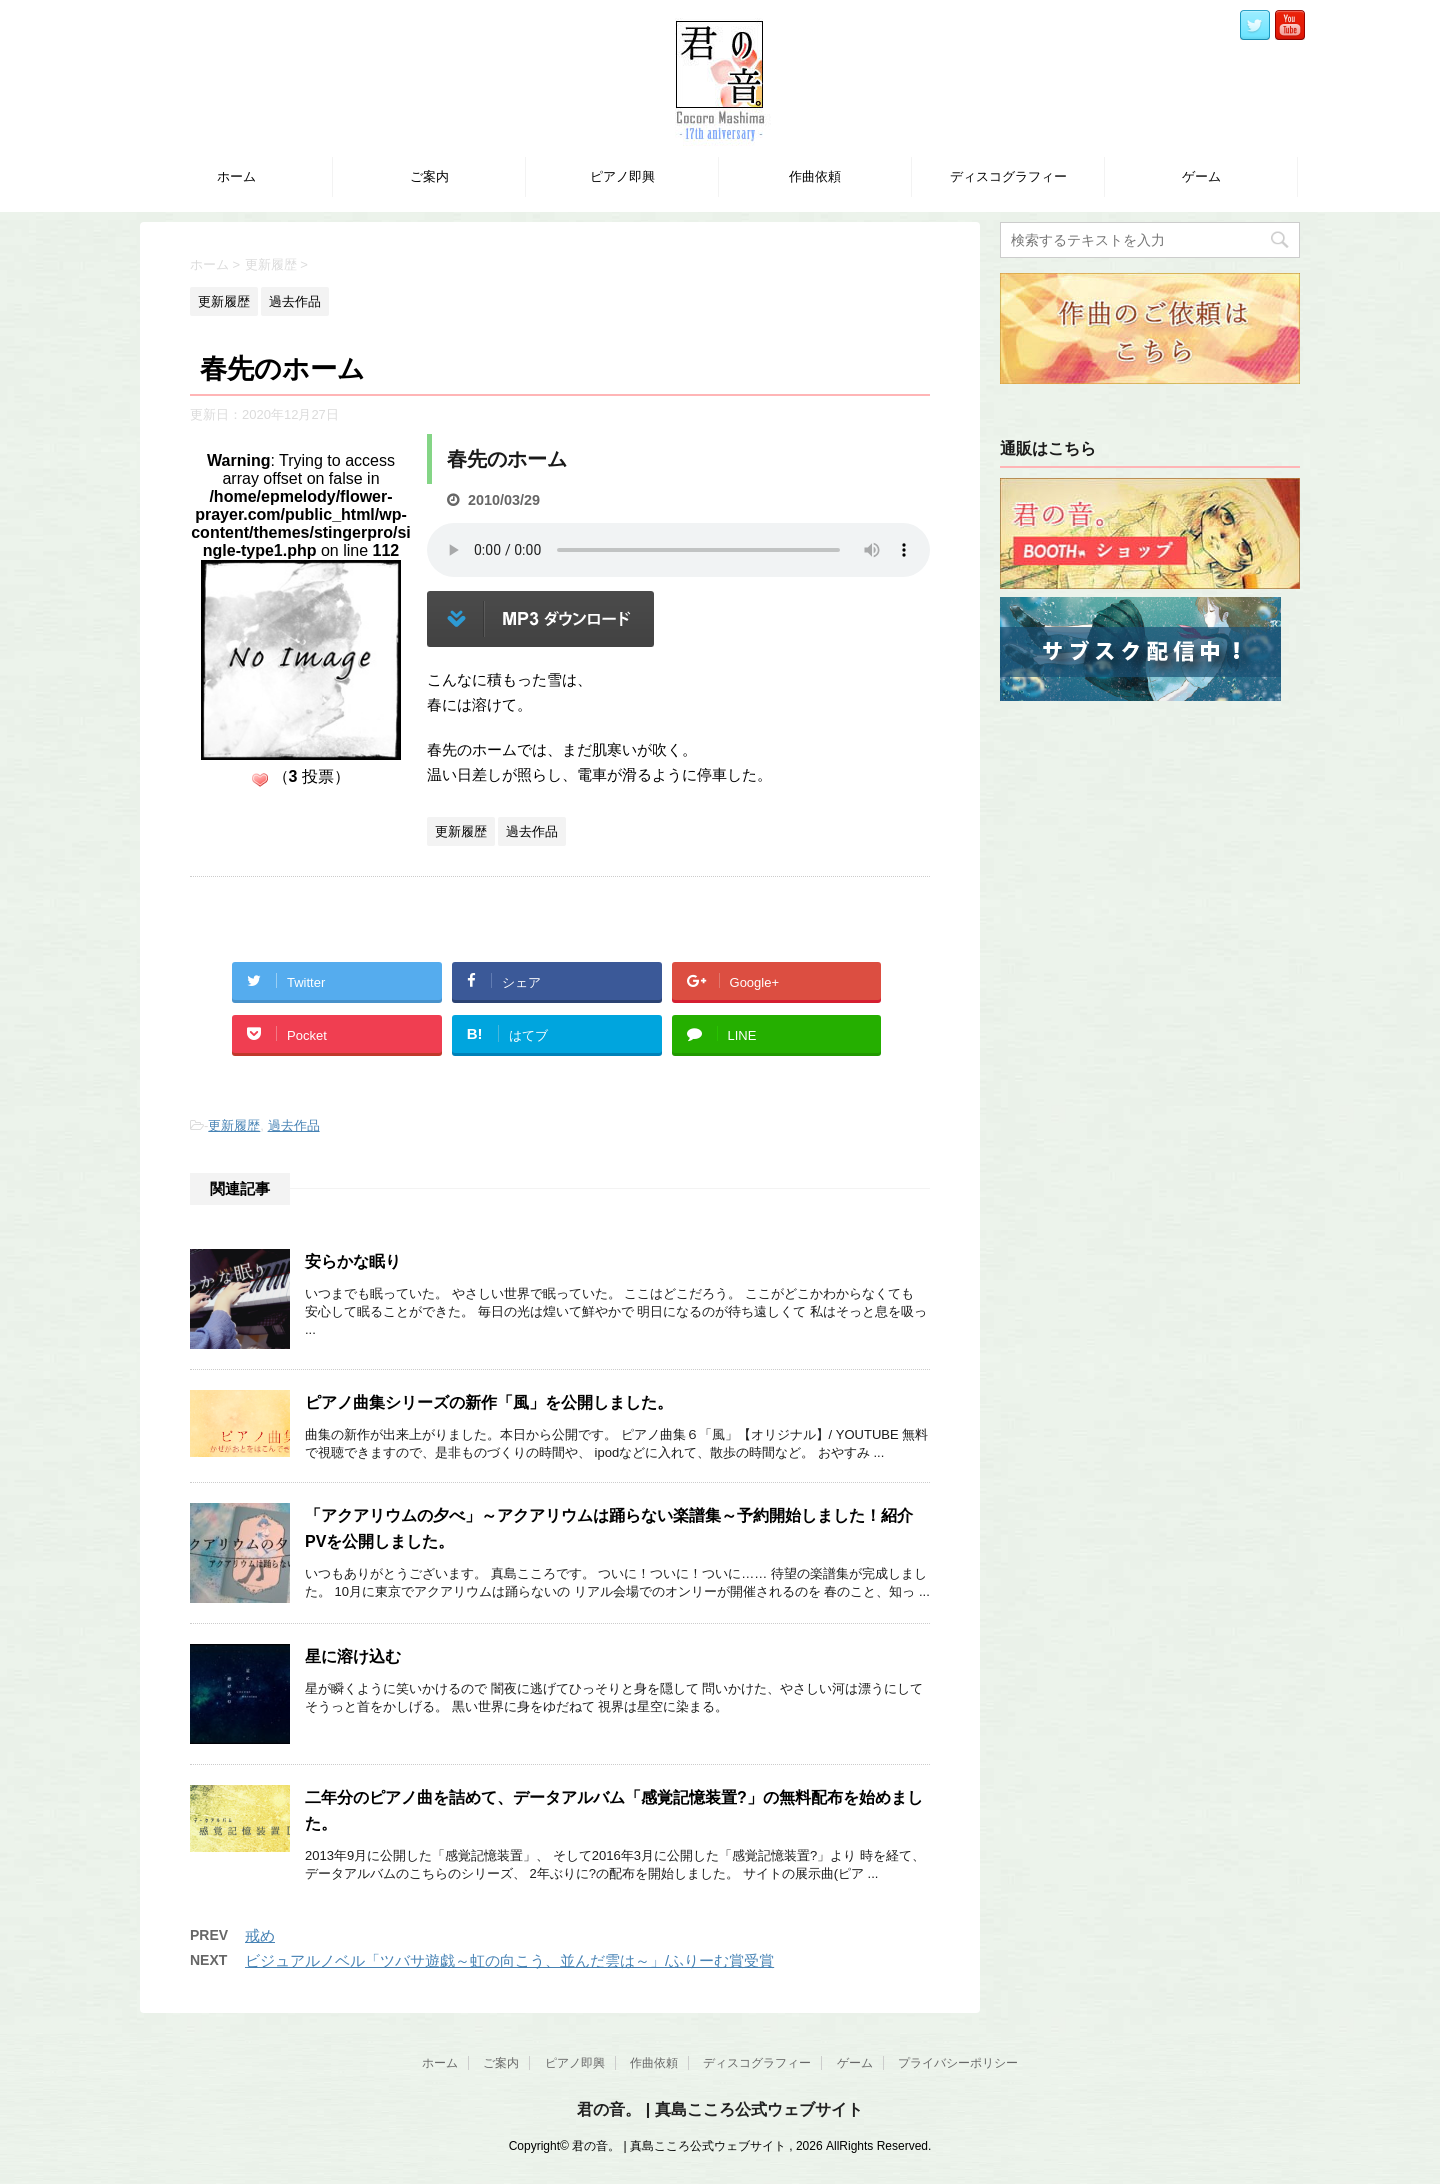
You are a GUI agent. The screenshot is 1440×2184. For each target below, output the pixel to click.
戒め (260, 1935)
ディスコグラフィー (1008, 176)
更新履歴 (234, 1125)
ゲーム (1201, 176)
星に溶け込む (353, 1656)
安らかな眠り (353, 1261)
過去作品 (294, 1125)
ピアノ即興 (622, 176)
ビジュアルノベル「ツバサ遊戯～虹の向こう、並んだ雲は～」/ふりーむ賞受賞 (509, 1960)
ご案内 (429, 176)
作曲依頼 (815, 176)
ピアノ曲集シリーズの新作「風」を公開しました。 (489, 1402)
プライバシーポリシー (958, 2063)
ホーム (236, 176)
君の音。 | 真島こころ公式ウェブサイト (719, 2109)
